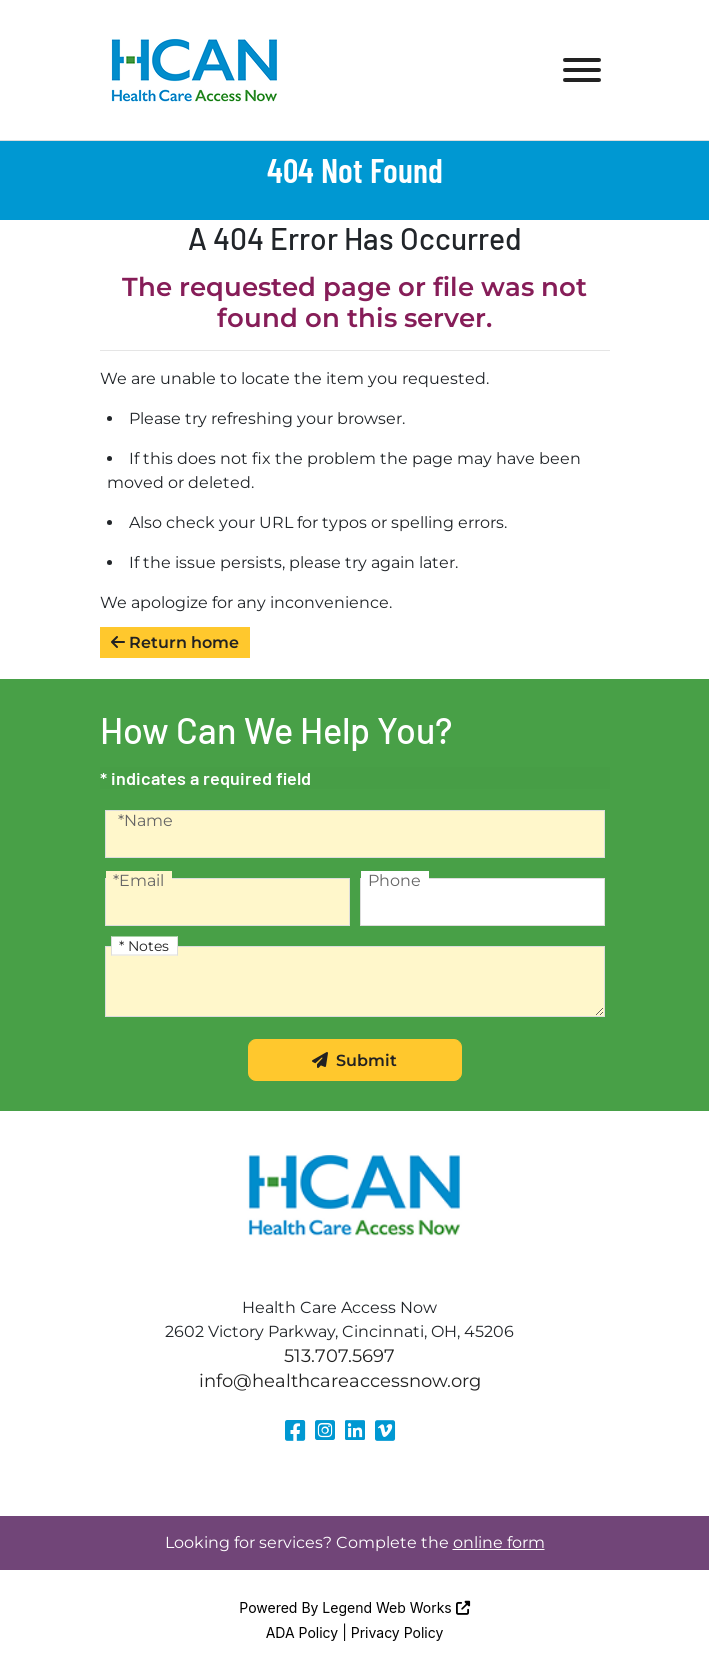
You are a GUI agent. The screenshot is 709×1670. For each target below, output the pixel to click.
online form (499, 1542)
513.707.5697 (339, 1356)
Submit (354, 1060)
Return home (175, 642)
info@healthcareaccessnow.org (340, 1381)
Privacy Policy (397, 1632)
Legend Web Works (395, 1607)
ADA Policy (302, 1632)
